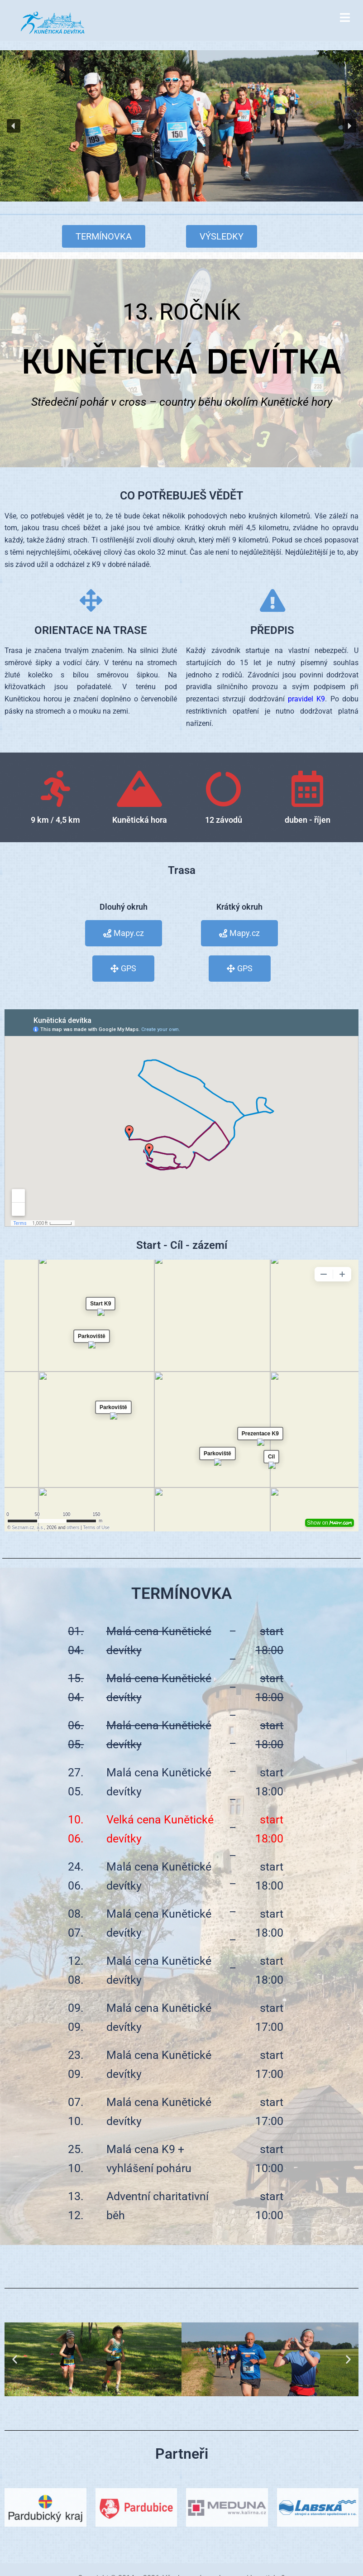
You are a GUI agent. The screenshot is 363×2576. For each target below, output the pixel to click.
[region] (181, 125)
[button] (13, 126)
